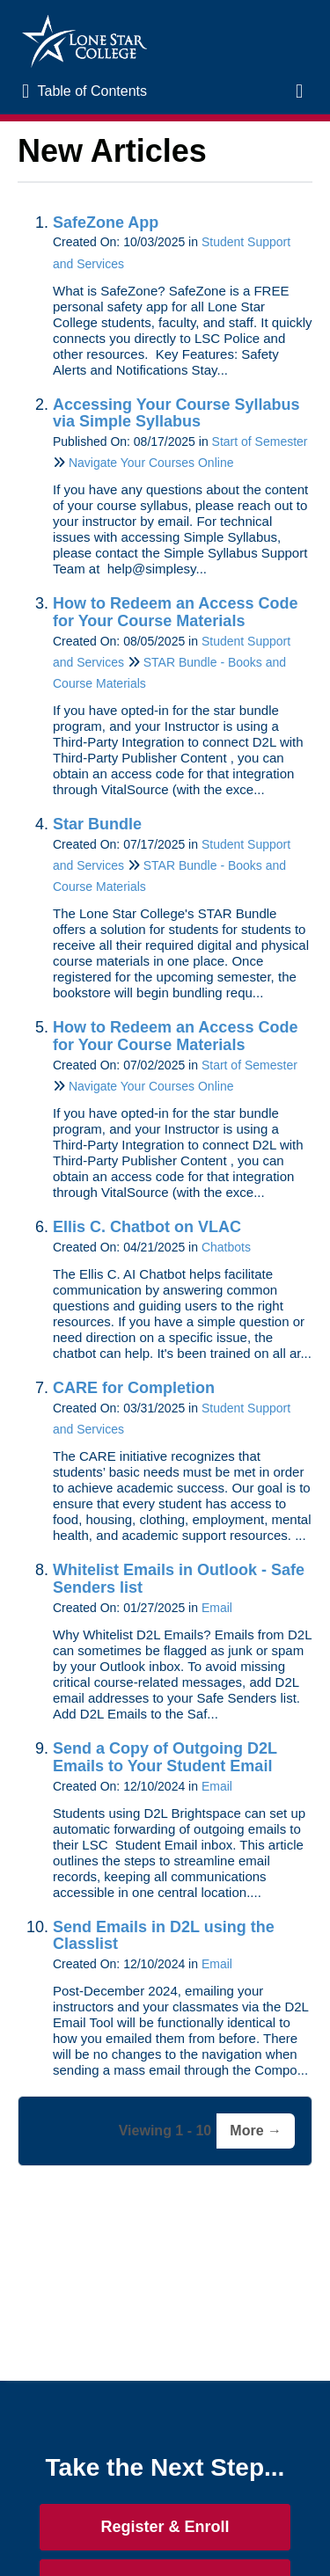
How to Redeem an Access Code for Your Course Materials (175, 612)
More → (256, 2130)
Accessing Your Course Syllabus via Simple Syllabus (176, 413)
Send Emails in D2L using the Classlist (164, 1935)
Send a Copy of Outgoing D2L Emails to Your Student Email (165, 1757)
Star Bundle (97, 824)
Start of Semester (260, 441)
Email (217, 1608)
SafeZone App (105, 222)
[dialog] (277, 2523)
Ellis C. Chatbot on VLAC (147, 1227)
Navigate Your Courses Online (151, 463)
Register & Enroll (164, 2527)
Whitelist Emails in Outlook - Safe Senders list (178, 1578)
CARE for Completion (134, 1388)
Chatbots (226, 1247)
